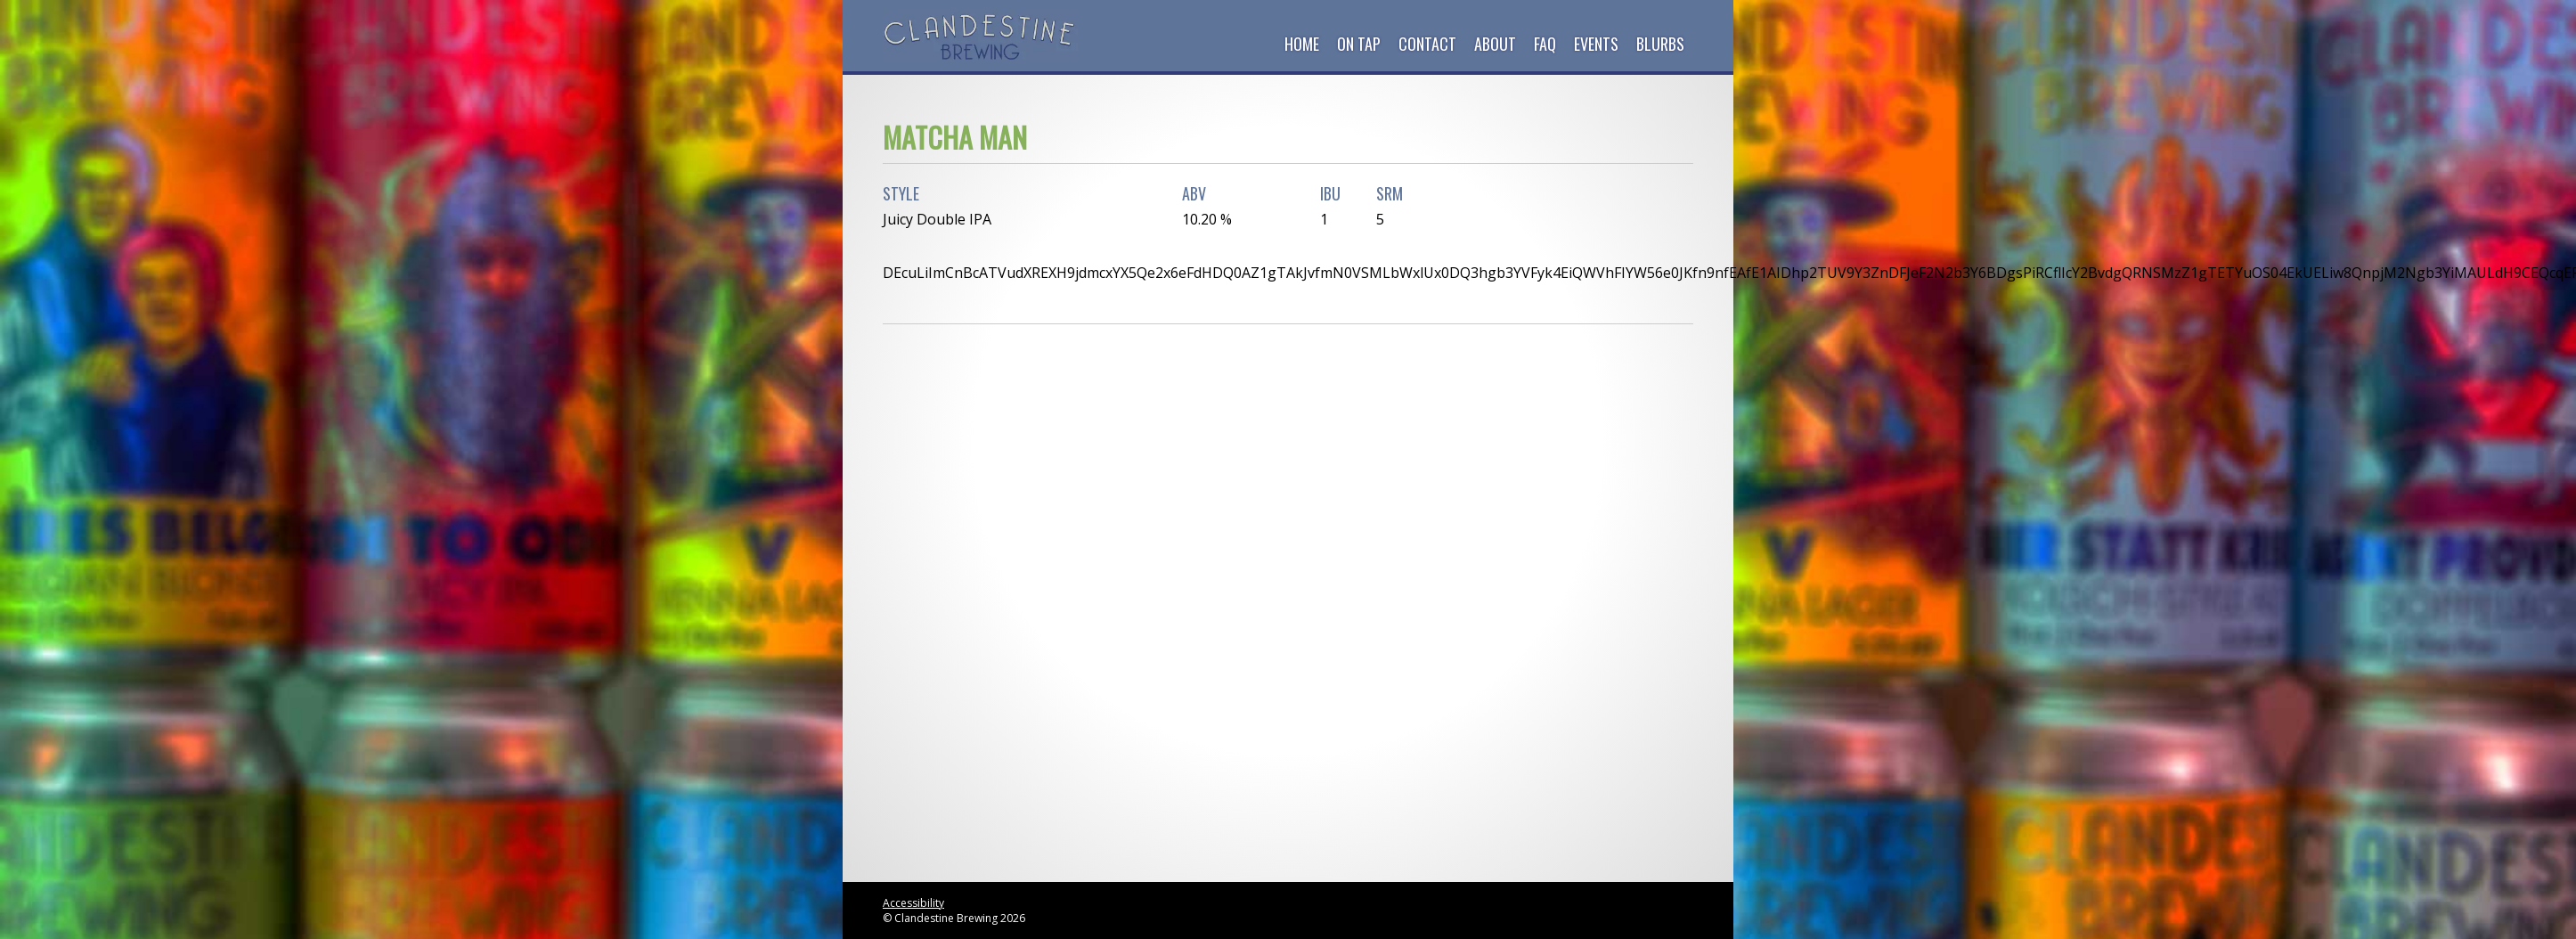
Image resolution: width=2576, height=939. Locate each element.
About (1495, 43)
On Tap (1359, 43)
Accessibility (913, 902)
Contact (1427, 43)
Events (1596, 43)
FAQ (1545, 43)
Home (1301, 43)
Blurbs (1660, 43)
